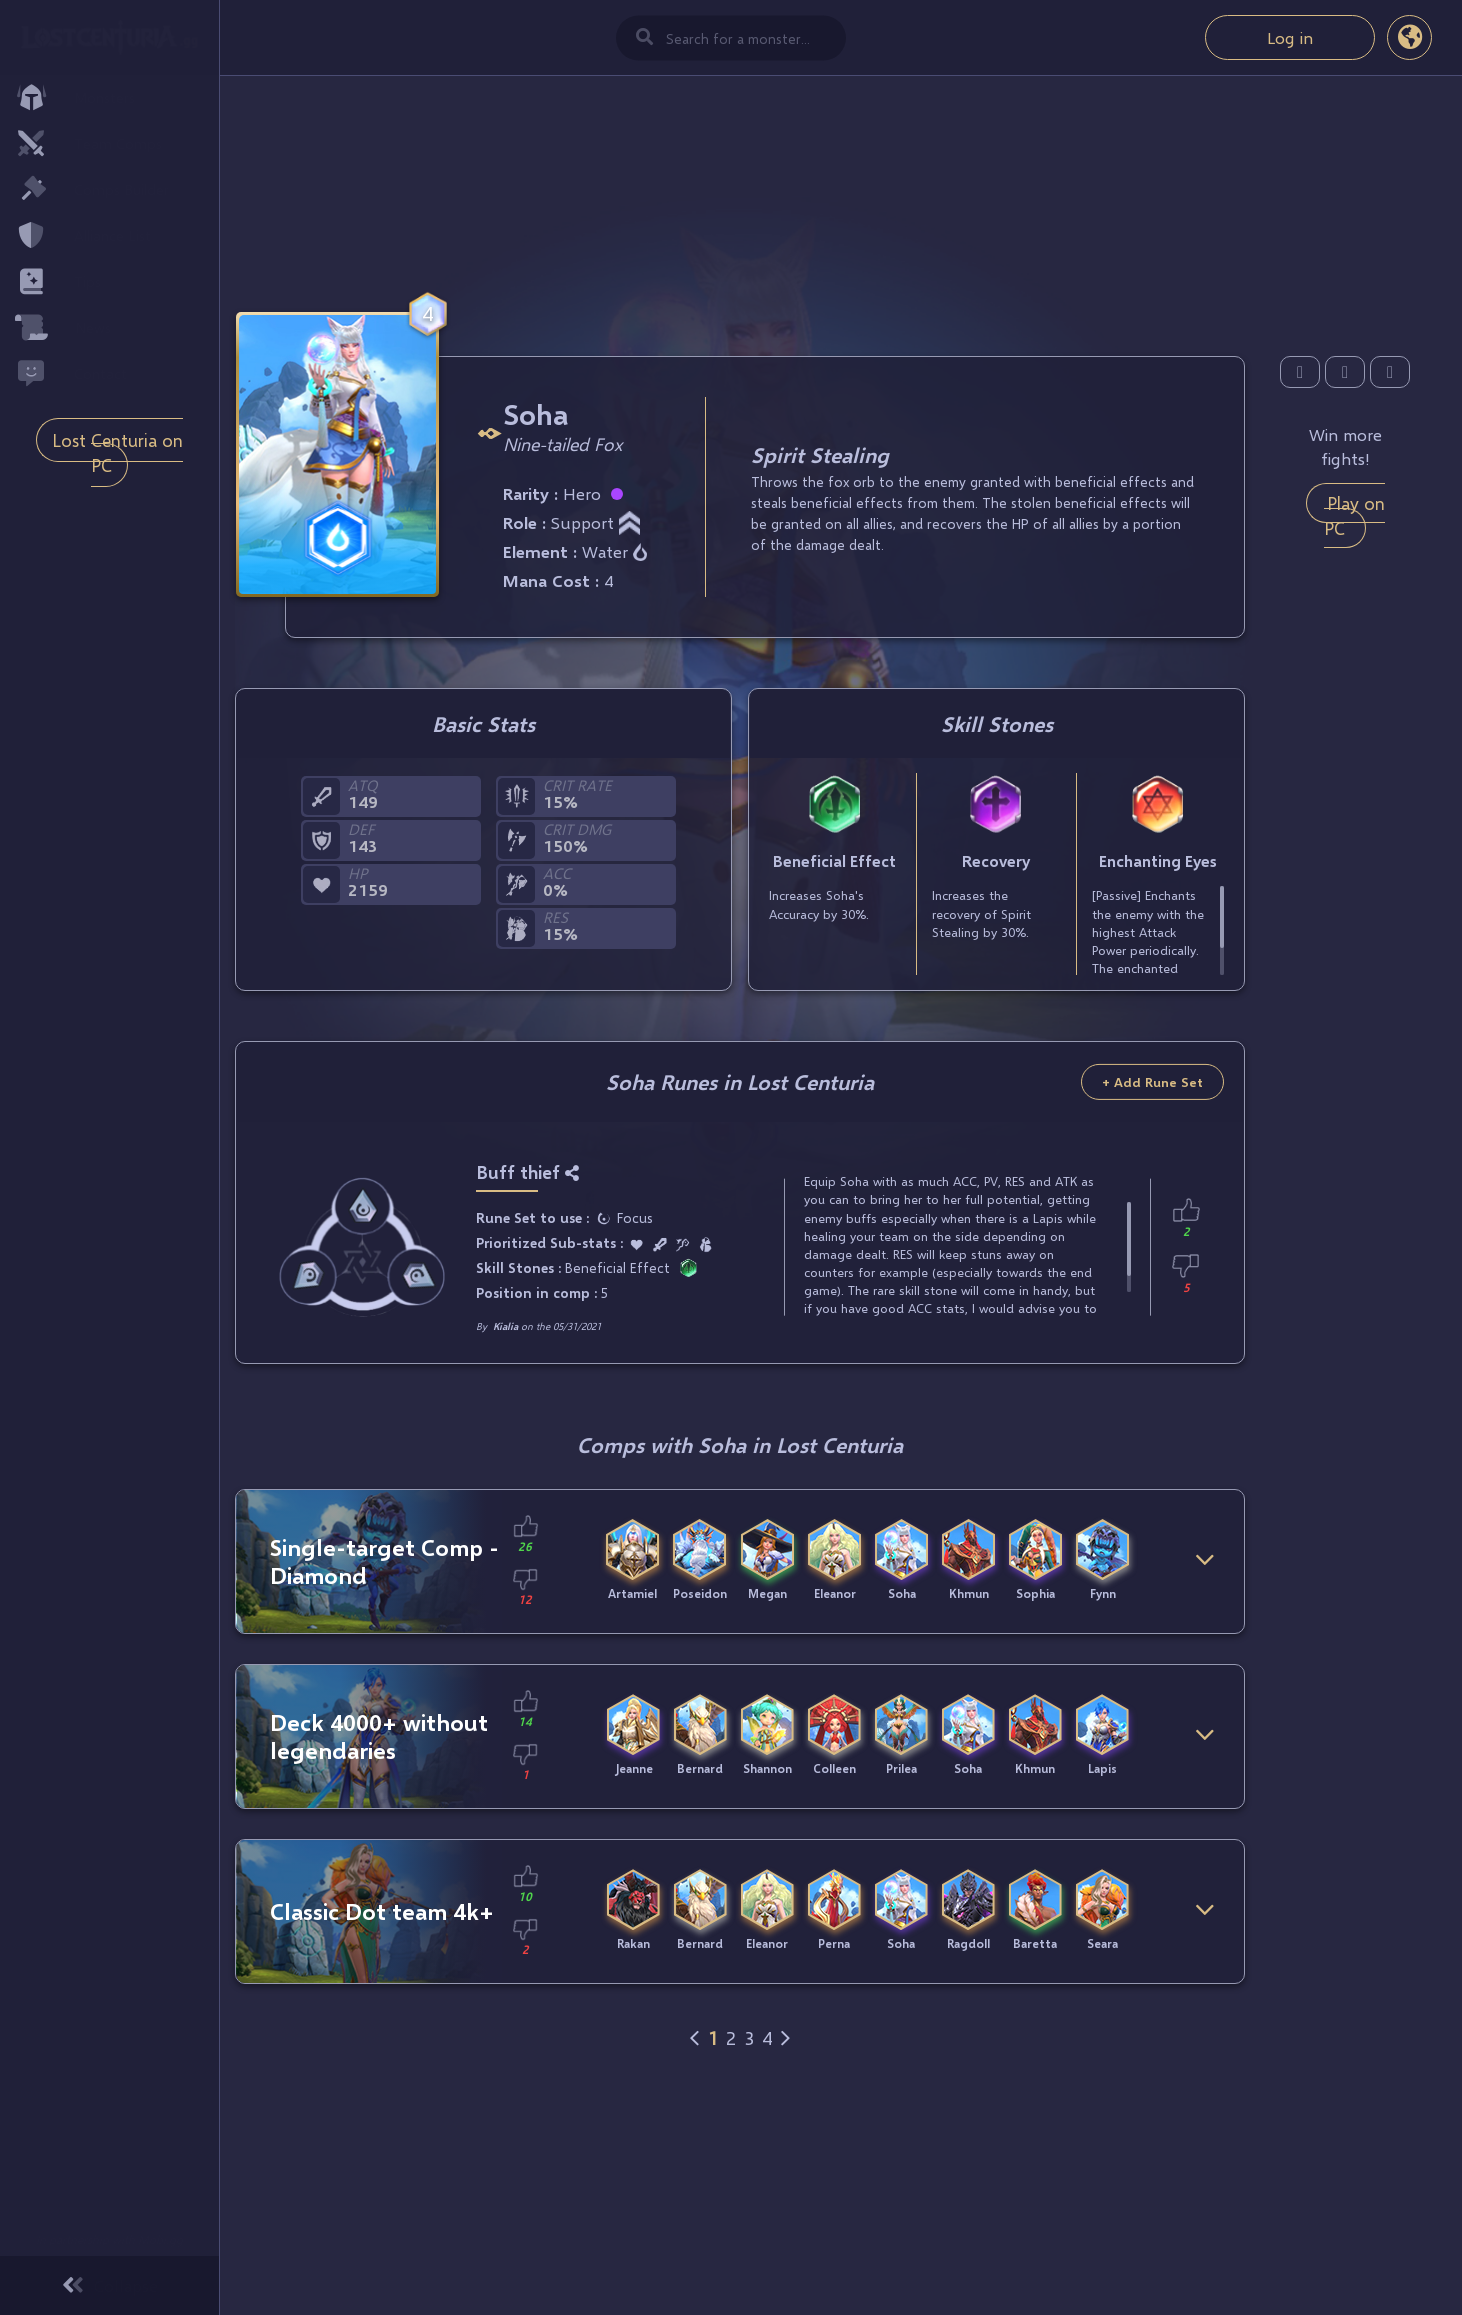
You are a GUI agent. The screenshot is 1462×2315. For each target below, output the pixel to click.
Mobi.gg (160, 2239)
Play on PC (1354, 515)
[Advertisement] (740, 191)
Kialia (505, 1326)
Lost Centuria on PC (117, 452)
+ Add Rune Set (1152, 1082)
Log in (1290, 37)
